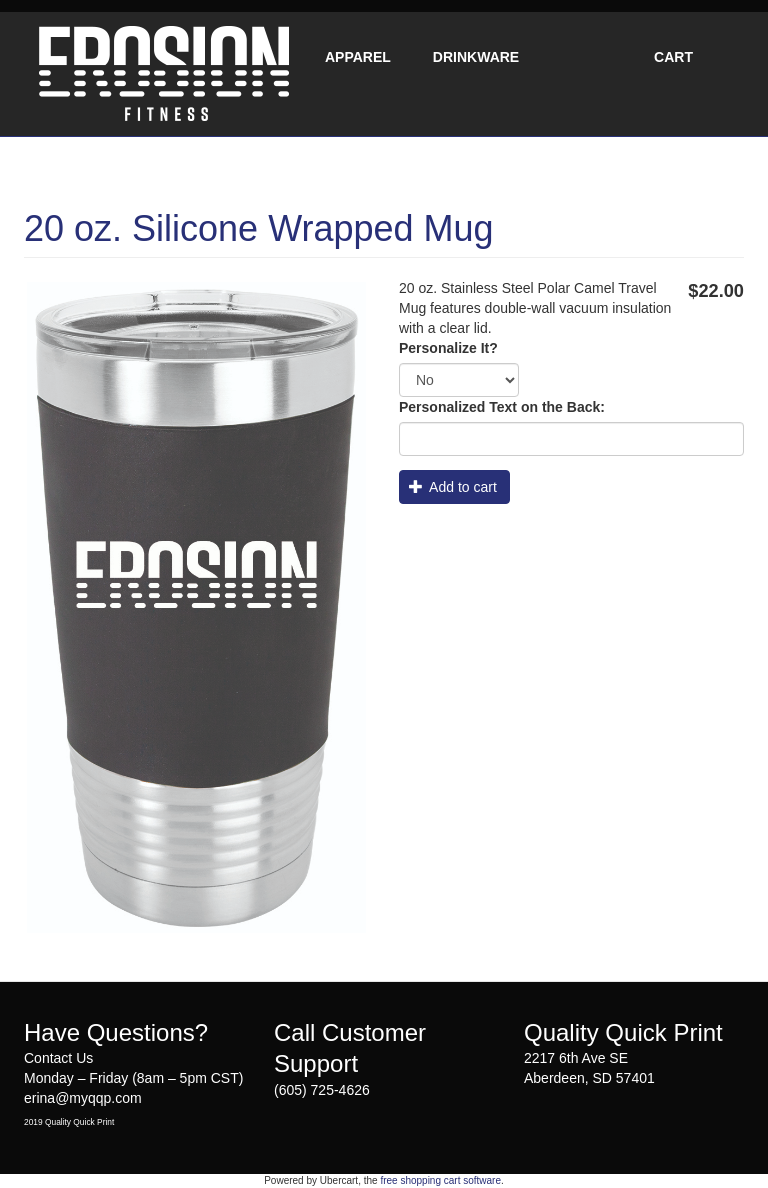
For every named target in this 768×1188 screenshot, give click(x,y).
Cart (673, 57)
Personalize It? (448, 348)
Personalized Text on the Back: (502, 407)
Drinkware (476, 57)
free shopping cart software (440, 1180)
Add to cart (453, 487)
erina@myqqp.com (83, 1098)
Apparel (358, 57)
